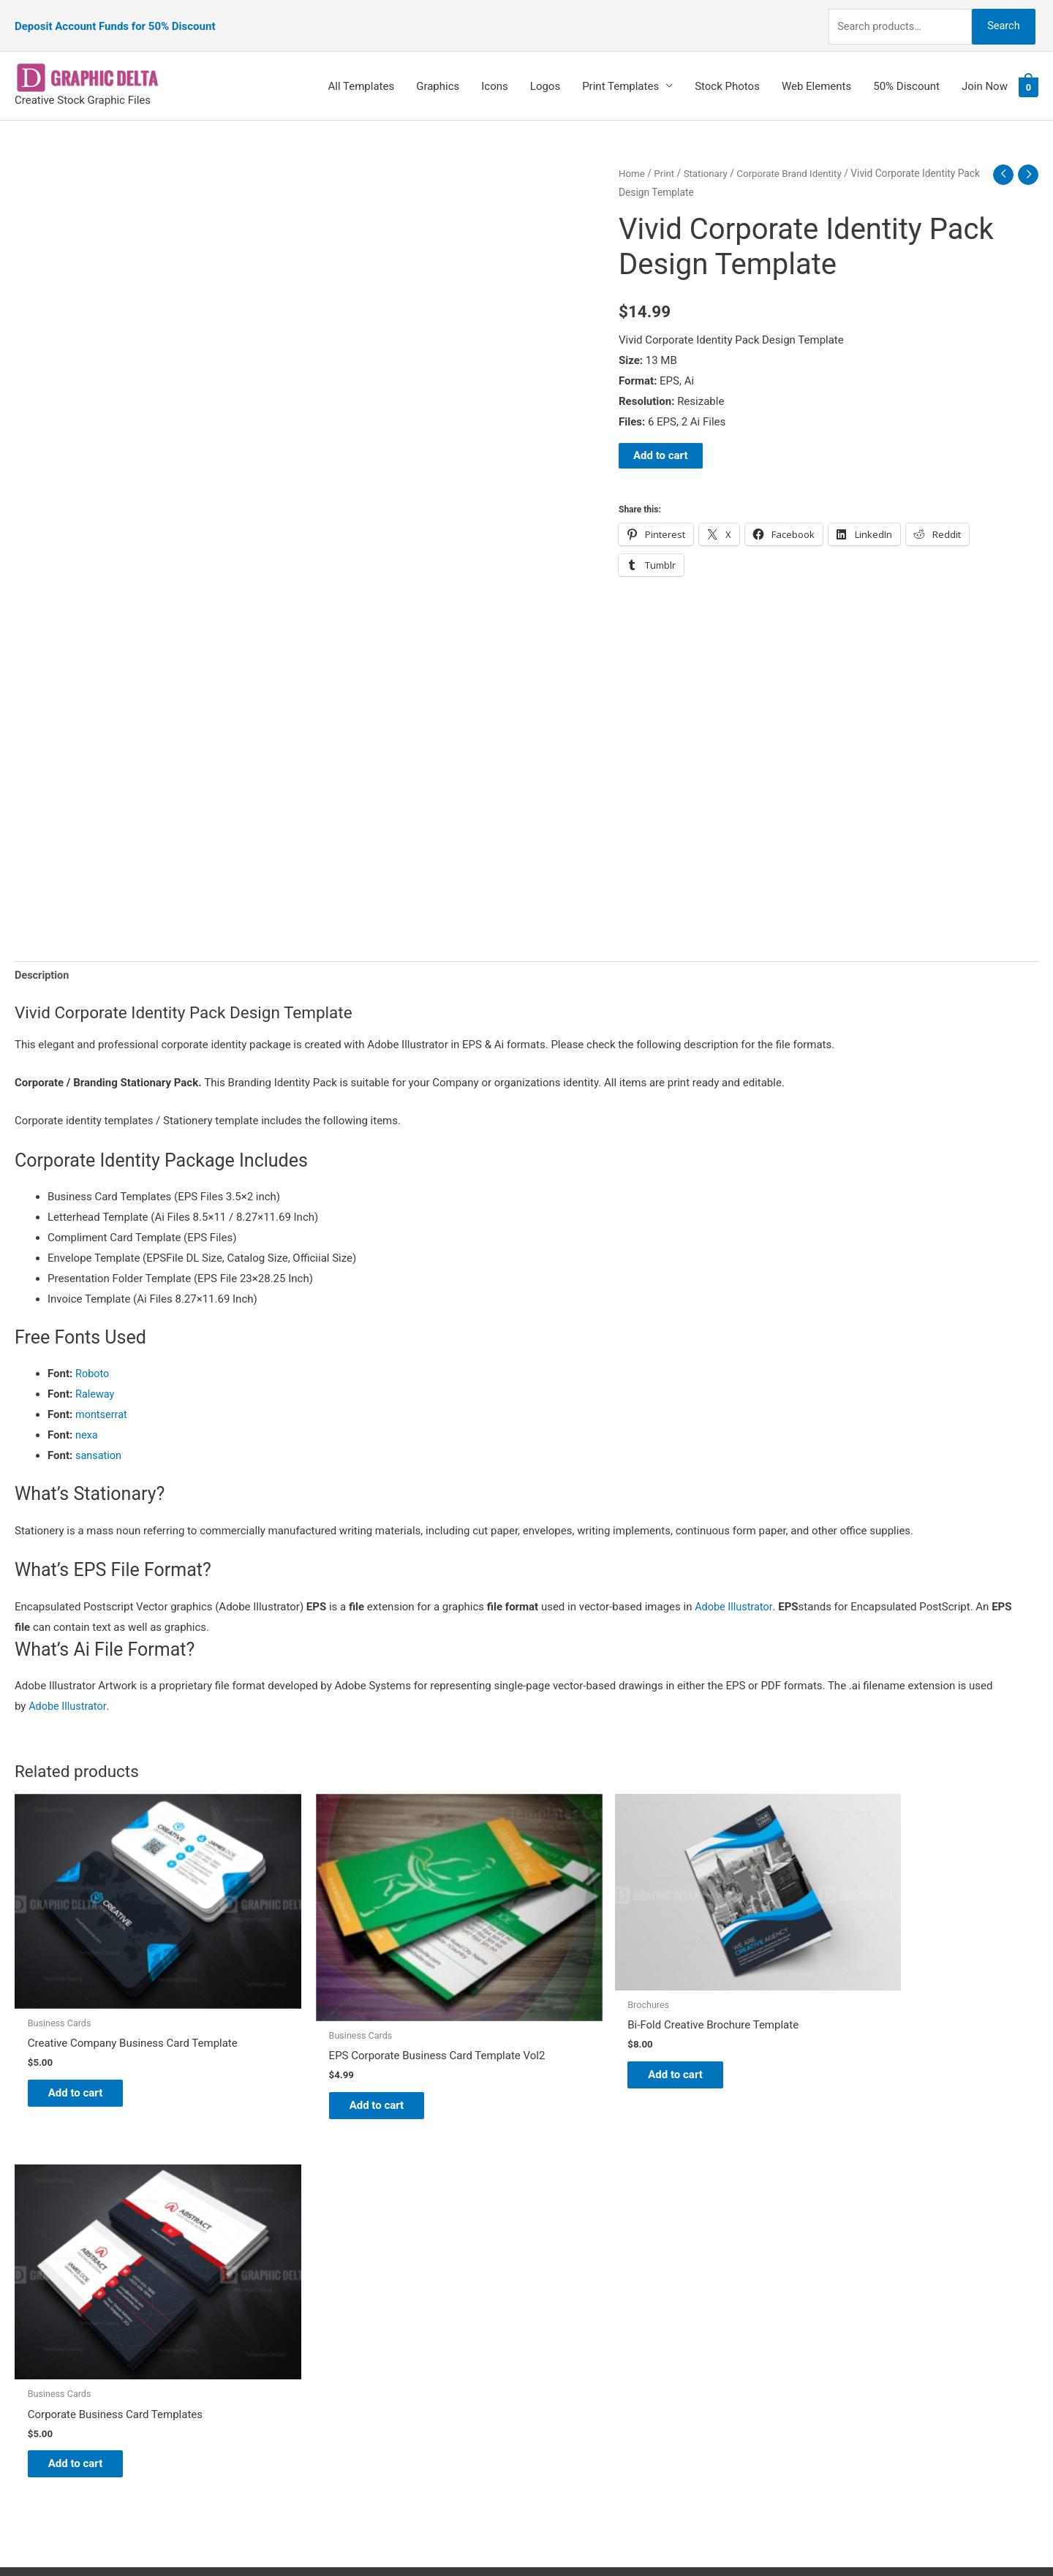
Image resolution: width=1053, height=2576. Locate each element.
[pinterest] (51, 2228)
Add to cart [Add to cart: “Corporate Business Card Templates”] (863, 2049)
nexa (87, 1421)
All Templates (361, 70)
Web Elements (816, 70)
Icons (494, 70)
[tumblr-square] (46, 2257)
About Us (563, 2266)
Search (1000, 17)
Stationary (708, 158)
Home (632, 158)
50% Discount (906, 70)
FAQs (554, 2285)
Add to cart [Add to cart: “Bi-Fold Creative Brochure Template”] (603, 2033)
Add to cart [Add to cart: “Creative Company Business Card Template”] (84, 2049)
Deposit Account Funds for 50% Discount (115, 18)
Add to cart (660, 440)
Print (665, 158)
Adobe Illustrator (735, 1592)
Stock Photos (727, 70)
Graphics (437, 70)
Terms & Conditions (589, 2367)
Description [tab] (43, 961)
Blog (552, 2245)
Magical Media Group (791, 2535)
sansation (99, 1441)
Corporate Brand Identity (794, 158)
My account (569, 2306)
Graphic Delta (574, 2225)
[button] (526, 1584)
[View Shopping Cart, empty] (1028, 71)
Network (650, 2535)
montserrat (102, 1400)
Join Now (985, 70)
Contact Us (568, 2326)
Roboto (92, 1359)
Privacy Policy (574, 2347)
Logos (545, 70)
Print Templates (620, 70)
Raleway (95, 1380)
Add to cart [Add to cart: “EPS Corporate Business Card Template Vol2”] (344, 2059)
